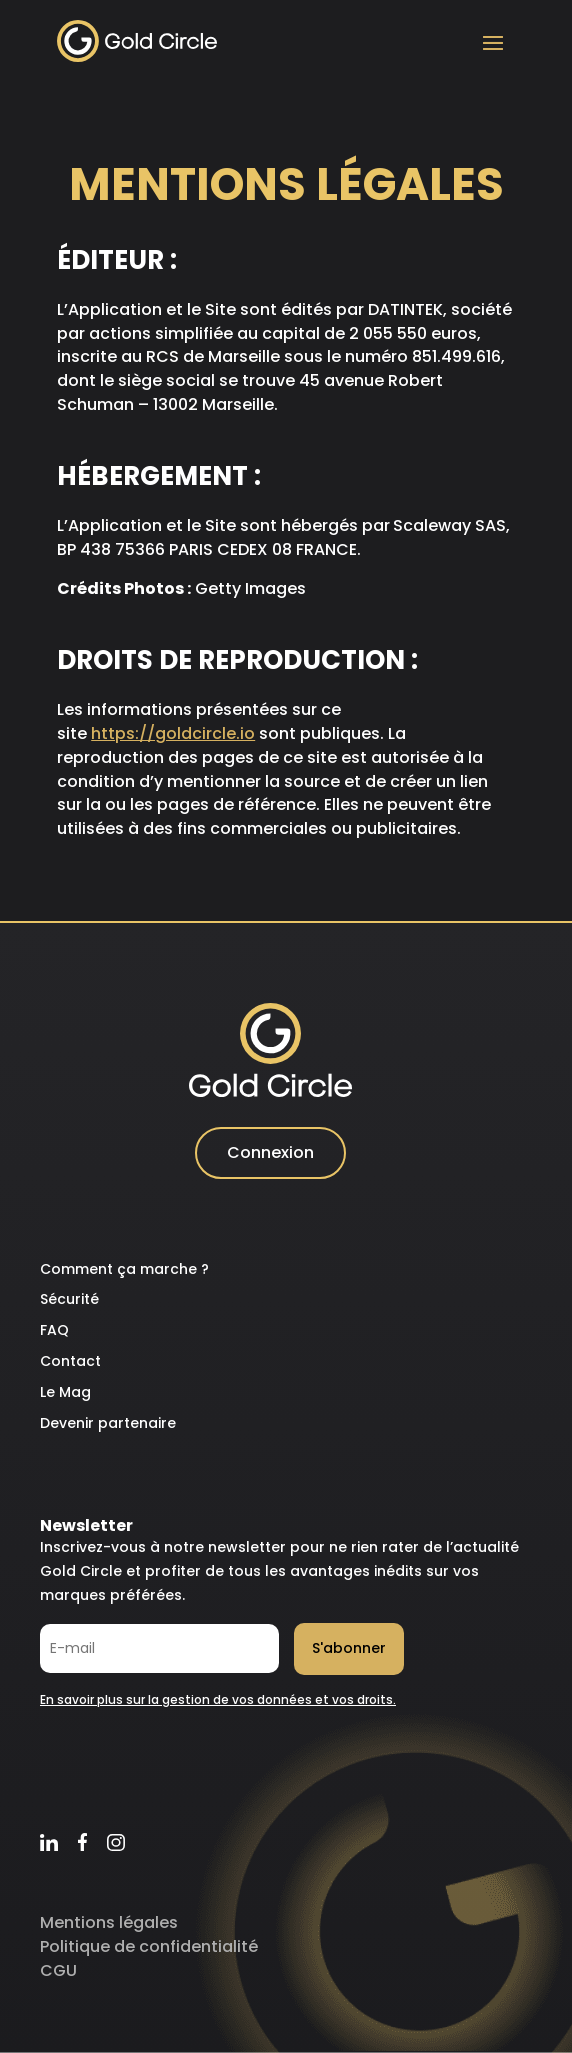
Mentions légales (109, 1922)
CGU (58, 1970)
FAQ (54, 1330)
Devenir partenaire (108, 1423)
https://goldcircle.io (173, 733)
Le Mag (65, 1392)
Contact (70, 1361)
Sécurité (69, 1299)
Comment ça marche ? (124, 1269)
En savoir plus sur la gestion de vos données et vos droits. (218, 1699)
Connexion (270, 1152)
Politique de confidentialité (149, 1946)
